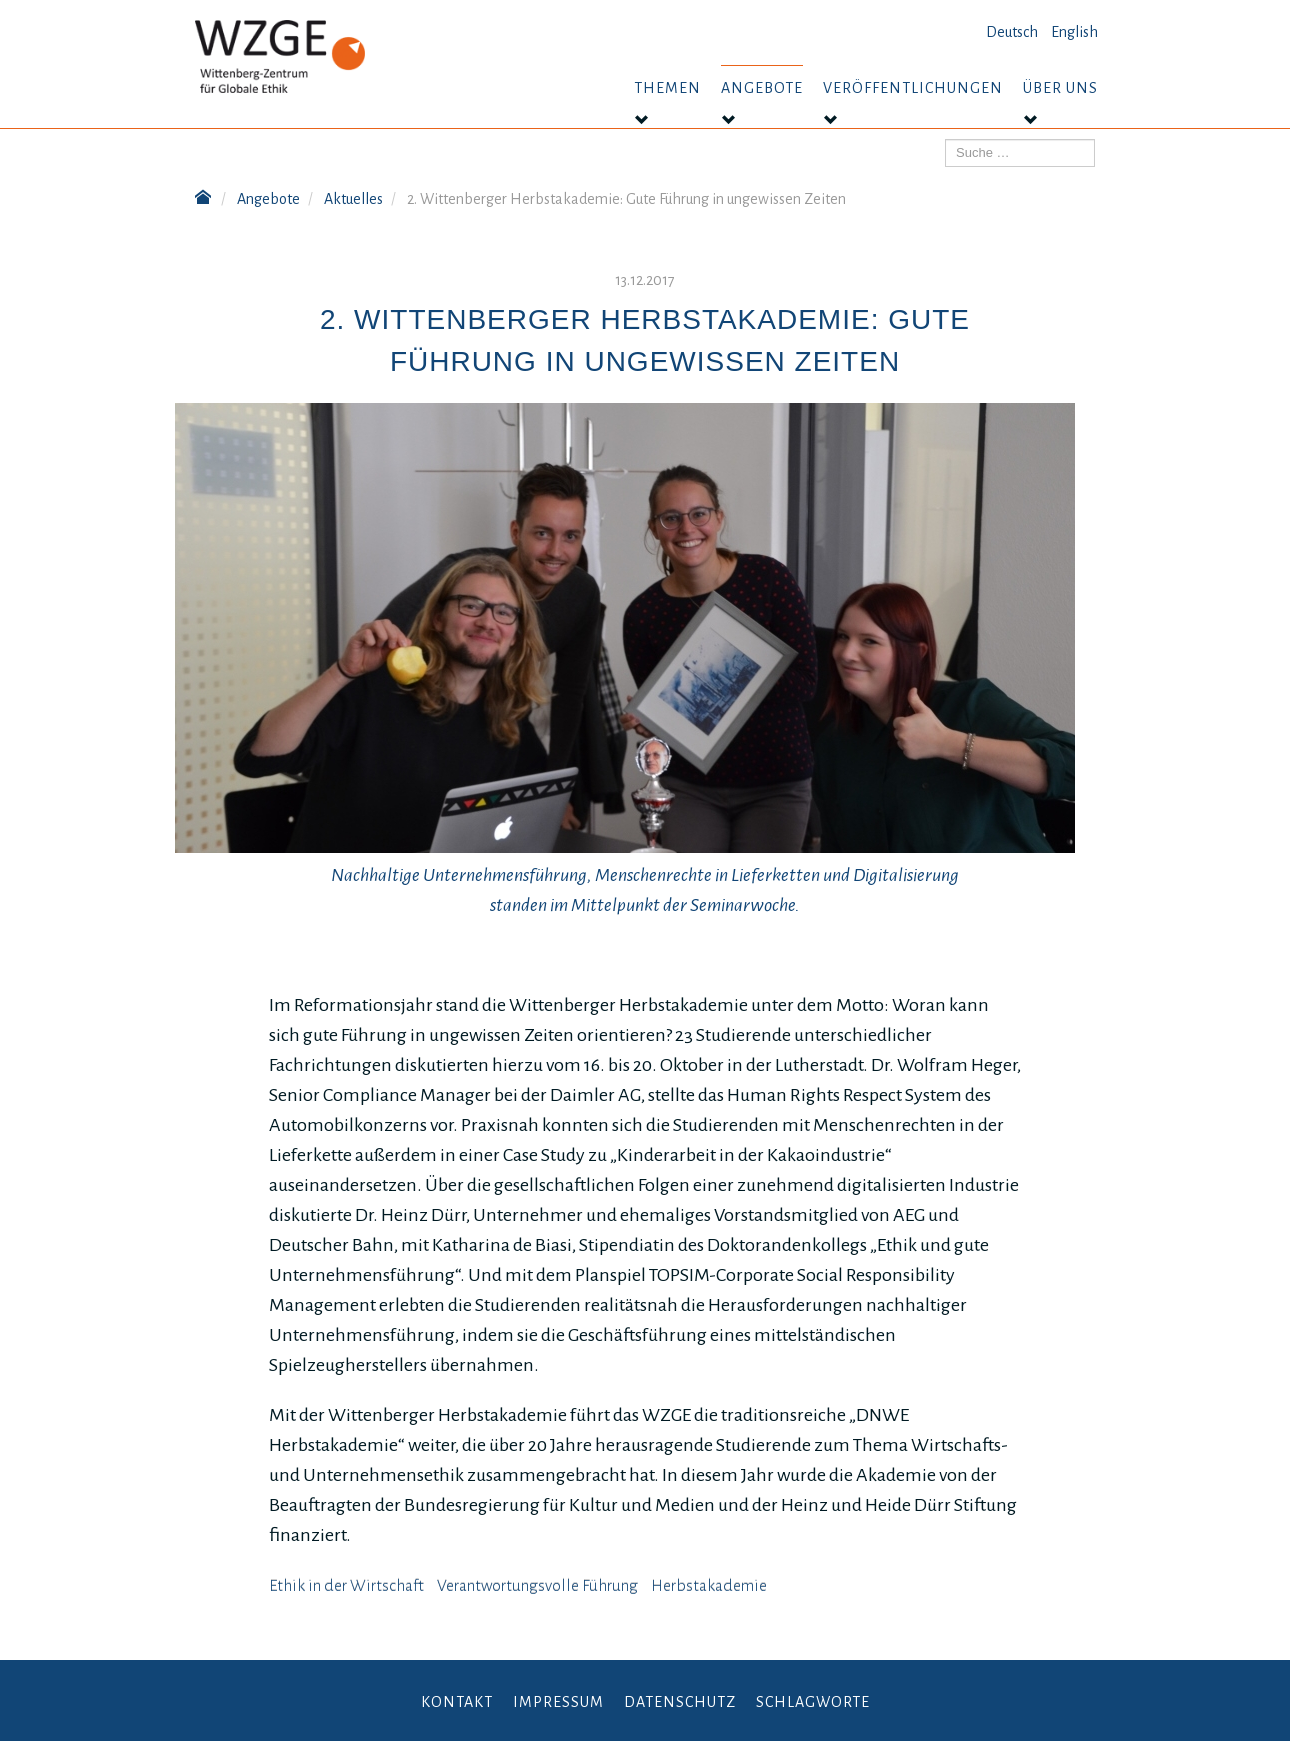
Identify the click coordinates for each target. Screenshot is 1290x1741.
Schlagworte (813, 1702)
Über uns (1060, 88)
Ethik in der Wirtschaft (346, 1586)
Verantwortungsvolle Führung (537, 1586)
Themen (667, 88)
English (1074, 32)
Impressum (558, 1702)
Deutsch (1012, 32)
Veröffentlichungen (913, 88)
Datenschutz (680, 1702)
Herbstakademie (709, 1586)
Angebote (762, 88)
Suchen (945, 139)
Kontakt (457, 1702)
